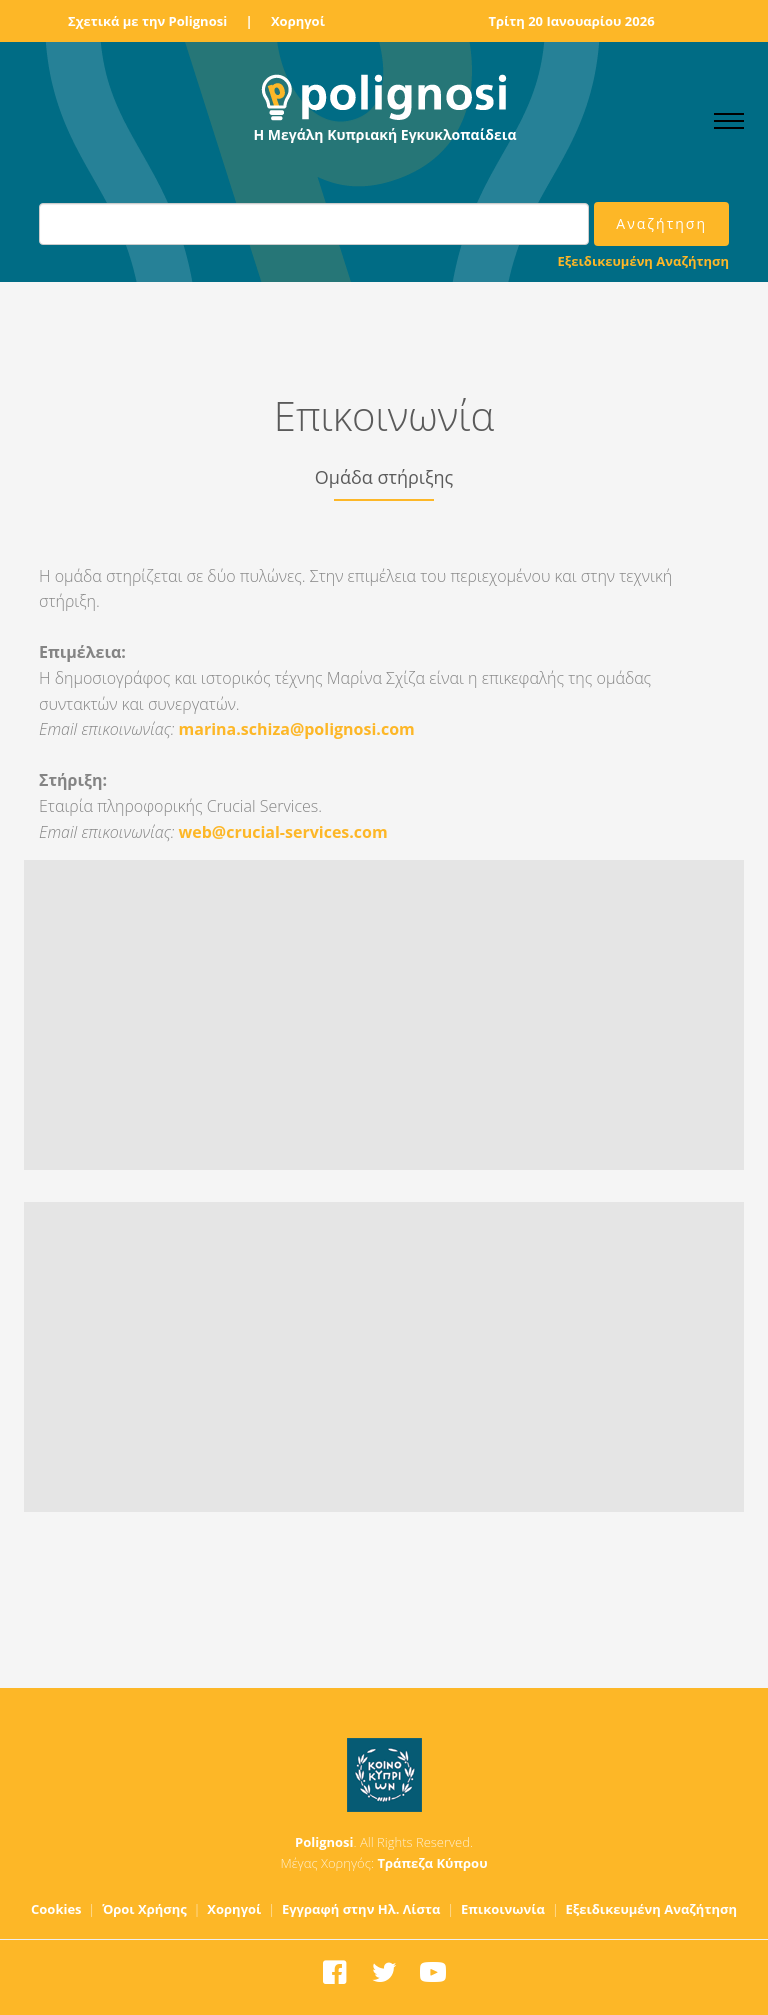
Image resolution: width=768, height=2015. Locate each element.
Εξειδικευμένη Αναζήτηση (643, 261)
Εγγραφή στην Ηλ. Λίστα (361, 1909)
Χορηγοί (298, 21)
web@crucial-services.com (283, 832)
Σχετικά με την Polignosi (147, 21)
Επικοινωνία (503, 1909)
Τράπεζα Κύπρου (432, 1863)
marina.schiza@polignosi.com (297, 729)
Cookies (56, 1909)
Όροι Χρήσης (144, 1909)
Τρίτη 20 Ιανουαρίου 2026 (571, 21)
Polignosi (324, 1842)
